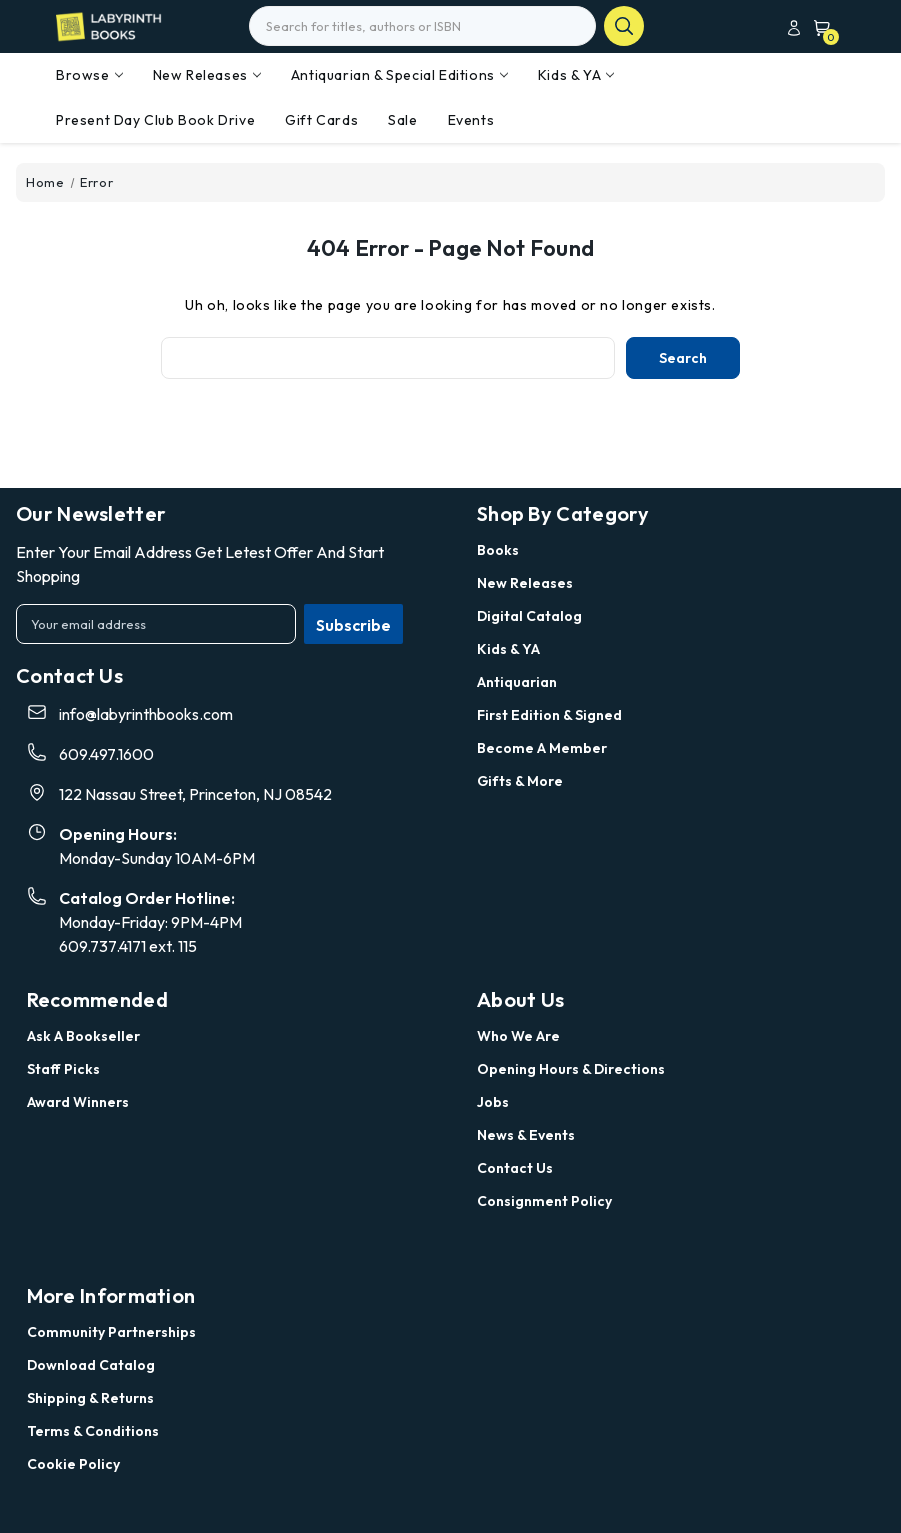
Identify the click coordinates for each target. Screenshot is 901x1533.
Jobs (493, 1102)
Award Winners (78, 1102)
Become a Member (542, 748)
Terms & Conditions (93, 1431)
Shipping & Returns (90, 1398)
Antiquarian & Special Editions (399, 75)
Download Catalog (91, 1365)
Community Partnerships (111, 1332)
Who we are (518, 1036)
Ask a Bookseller (83, 1036)
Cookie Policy (73, 1464)
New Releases (207, 75)
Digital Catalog (529, 616)
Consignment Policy (544, 1201)
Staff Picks (63, 1069)
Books (498, 550)
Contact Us (515, 1168)
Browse (89, 75)
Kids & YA (576, 75)
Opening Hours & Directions (571, 1069)
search (624, 26)
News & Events (526, 1135)
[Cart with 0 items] (818, 27)
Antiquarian (517, 682)
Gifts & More (520, 781)
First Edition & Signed (549, 715)
